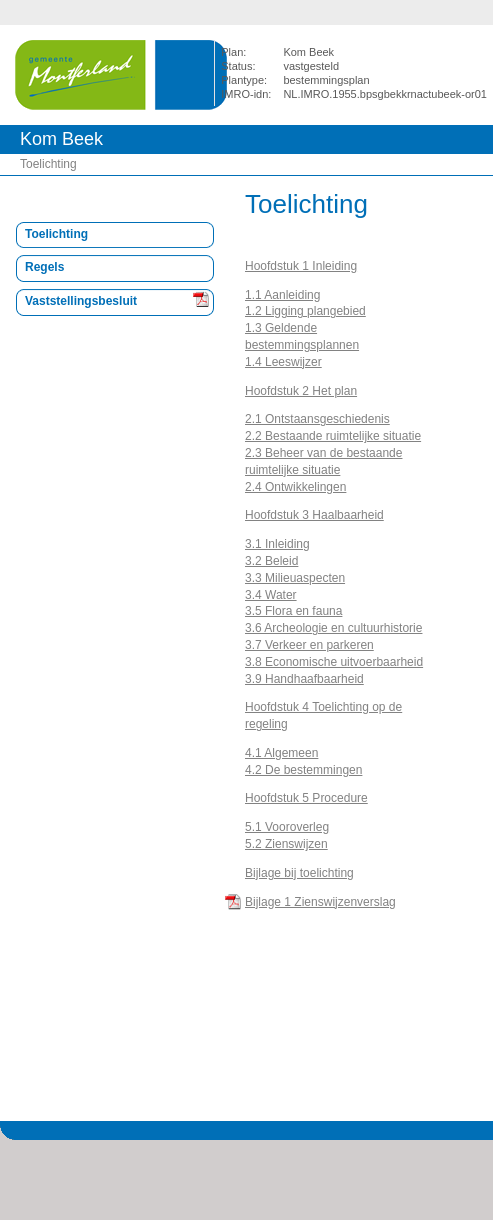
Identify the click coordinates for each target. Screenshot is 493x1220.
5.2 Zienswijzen (286, 844)
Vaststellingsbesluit (81, 301)
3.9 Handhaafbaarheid (304, 679)
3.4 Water (271, 595)
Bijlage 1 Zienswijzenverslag (320, 902)
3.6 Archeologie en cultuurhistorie (333, 628)
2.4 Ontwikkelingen (295, 487)
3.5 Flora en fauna (293, 611)
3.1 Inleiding (277, 544)
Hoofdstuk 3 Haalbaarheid (314, 515)
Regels (44, 267)
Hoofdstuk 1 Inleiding (301, 266)
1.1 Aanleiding (282, 295)
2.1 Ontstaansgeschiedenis (317, 419)
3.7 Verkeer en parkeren (309, 645)
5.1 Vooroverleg (287, 827)
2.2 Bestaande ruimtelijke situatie (333, 436)
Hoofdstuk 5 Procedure (306, 798)
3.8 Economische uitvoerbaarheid (334, 662)
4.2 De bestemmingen (303, 770)
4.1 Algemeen (281, 753)
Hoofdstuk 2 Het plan (301, 391)
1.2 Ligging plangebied (305, 311)
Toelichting (48, 164)
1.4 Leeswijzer (283, 362)
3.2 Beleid (271, 561)
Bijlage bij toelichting (299, 873)
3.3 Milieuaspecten (295, 578)
